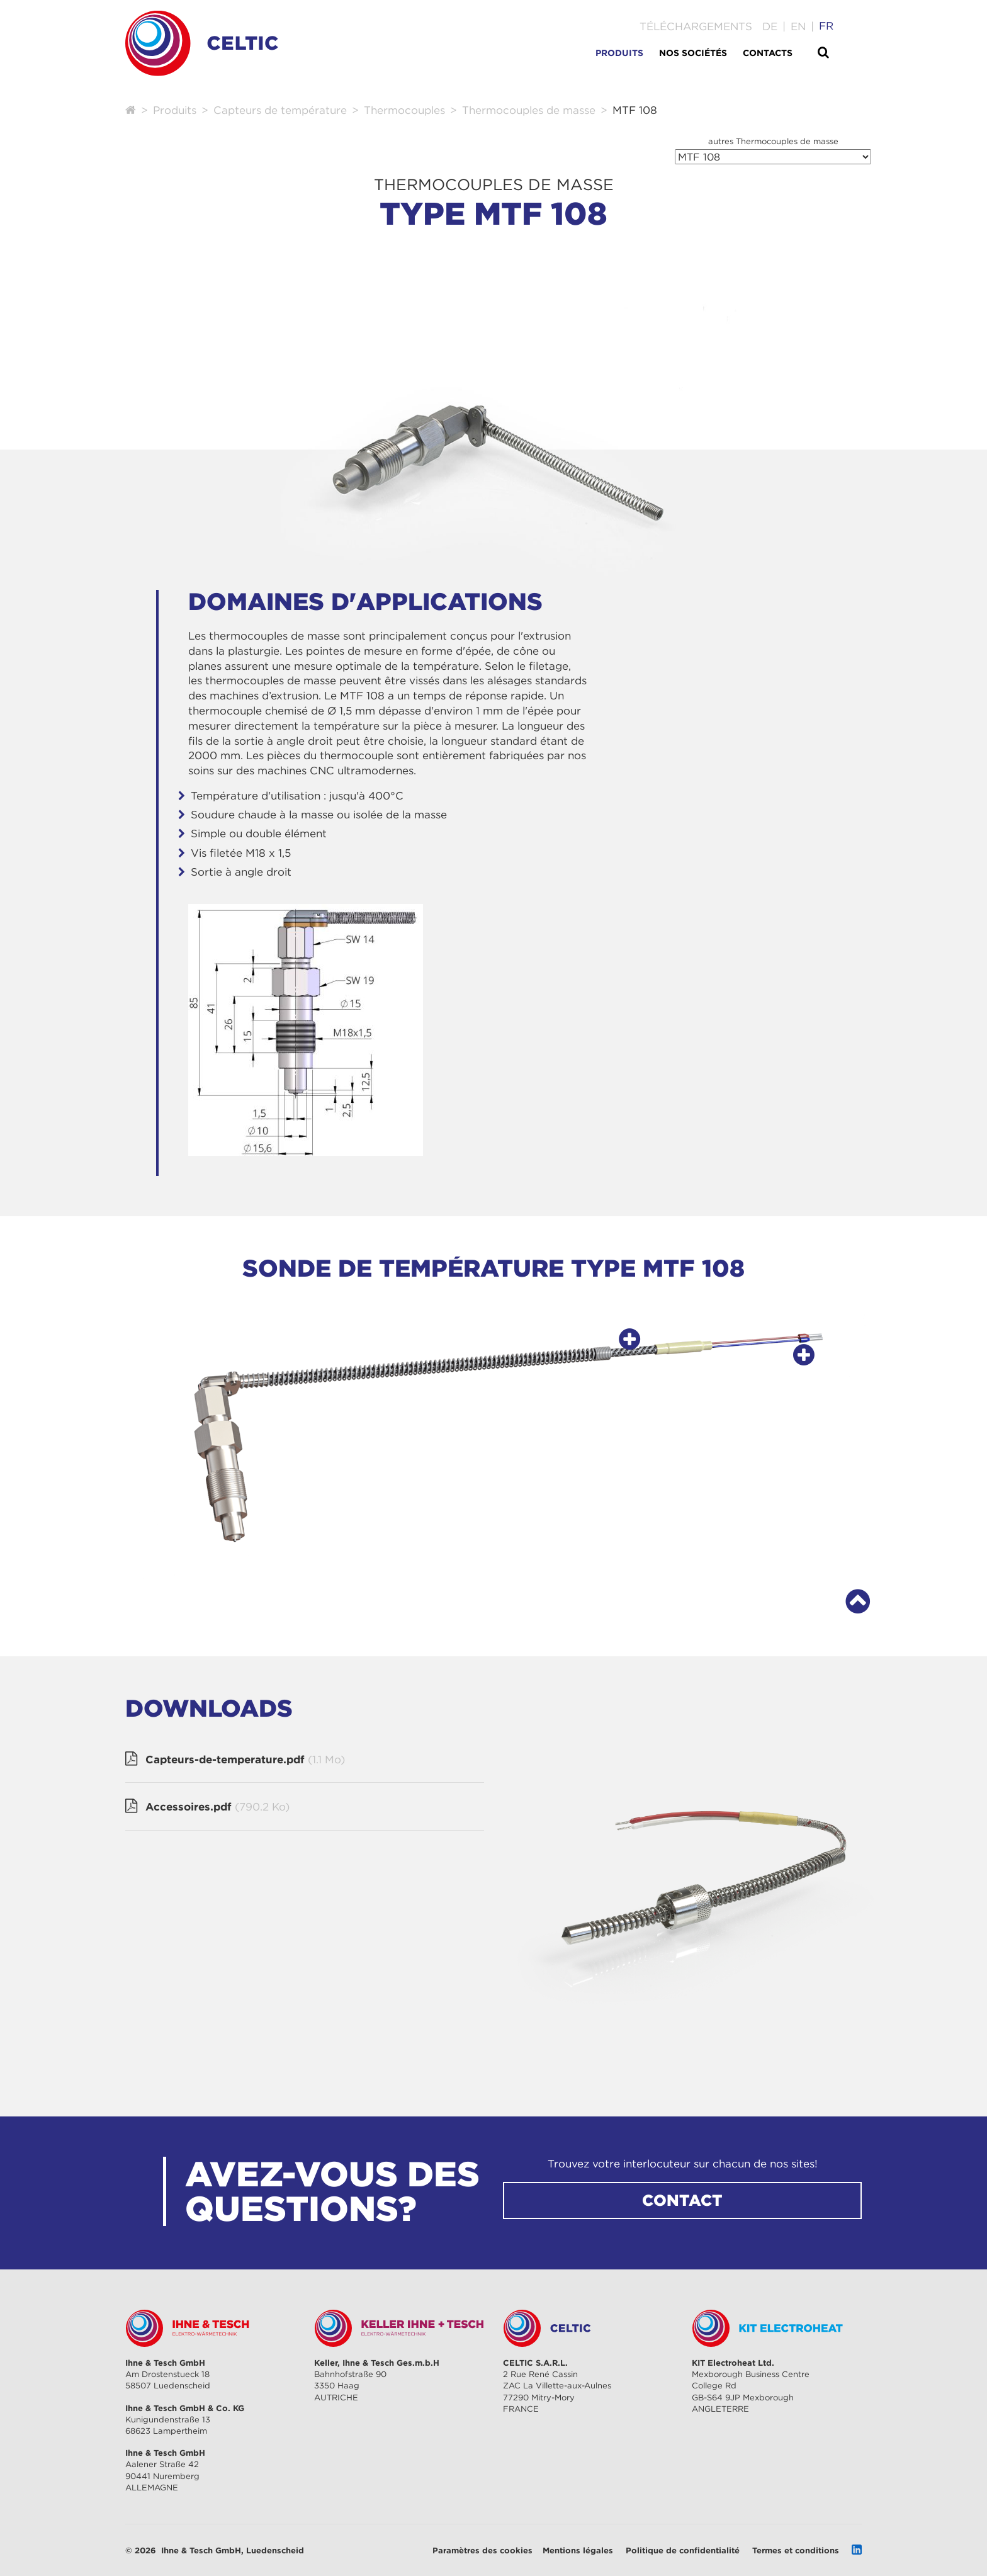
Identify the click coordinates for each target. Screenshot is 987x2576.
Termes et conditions (795, 2550)
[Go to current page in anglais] (798, 26)
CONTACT (682, 2200)
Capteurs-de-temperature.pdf (245, 1760)
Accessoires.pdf (217, 1807)
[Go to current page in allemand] (769, 26)
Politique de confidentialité (683, 2550)
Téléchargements (696, 26)
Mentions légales (578, 2550)
